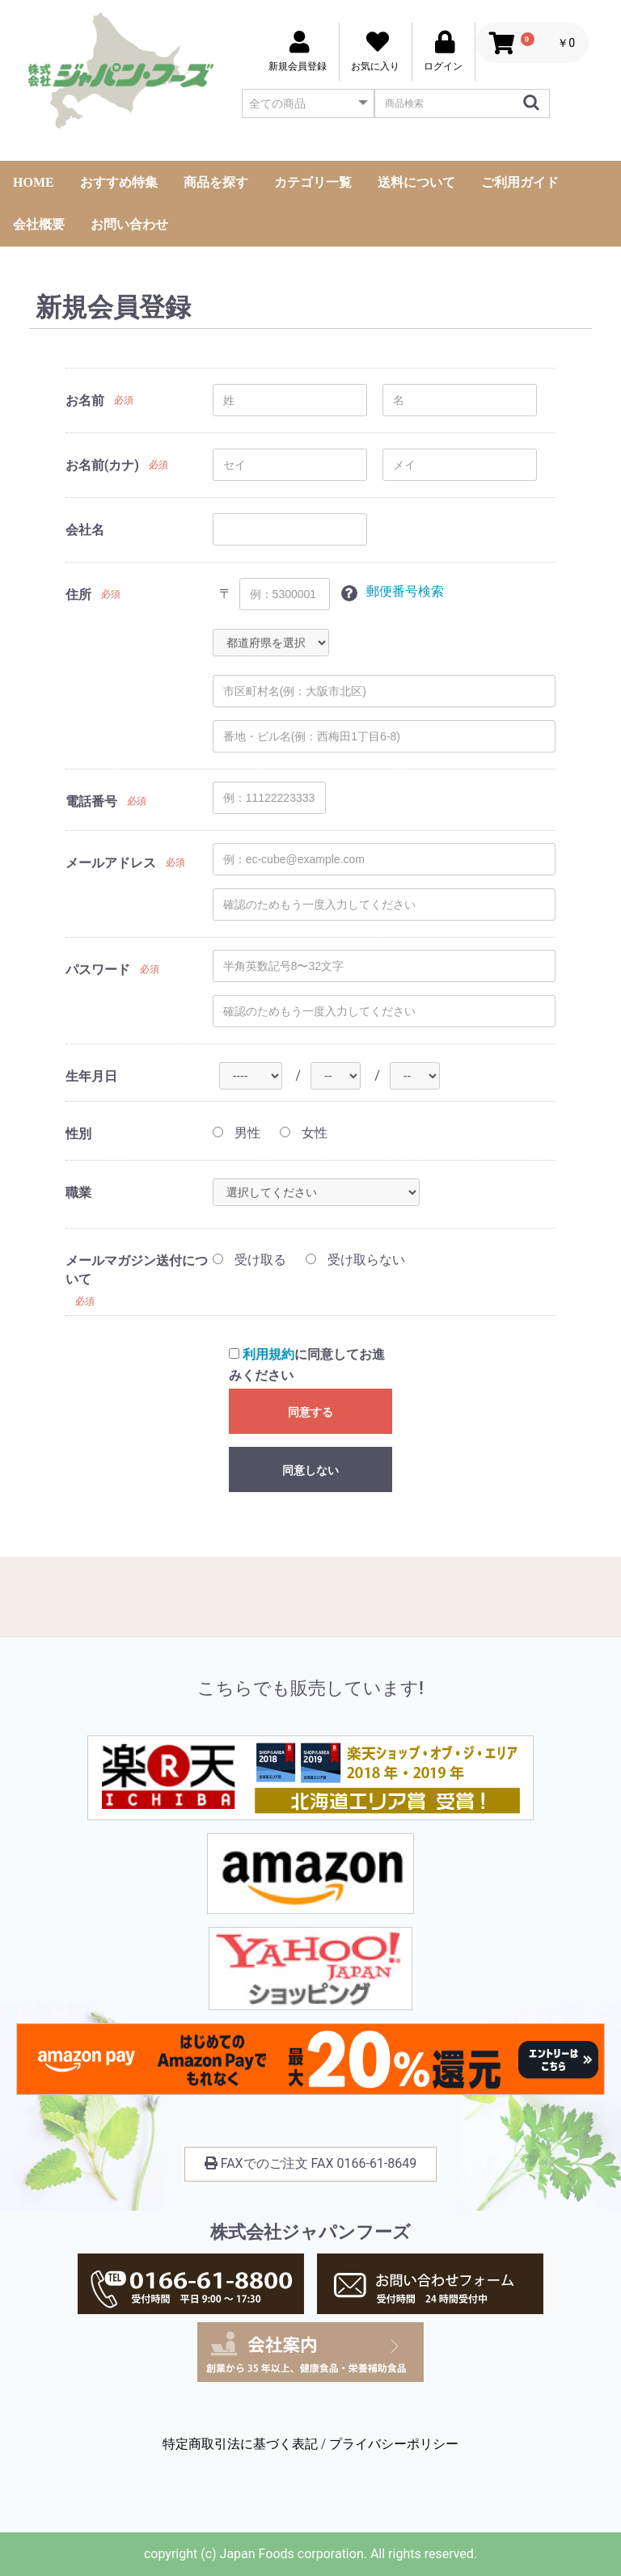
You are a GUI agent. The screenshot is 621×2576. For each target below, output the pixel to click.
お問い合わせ (129, 224)
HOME (33, 182)
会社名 (84, 530)
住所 (78, 594)
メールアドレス (110, 863)
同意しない (310, 1470)
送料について (416, 182)
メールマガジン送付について (136, 1270)
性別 (78, 1133)
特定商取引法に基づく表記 (240, 2444)
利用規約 (268, 1354)
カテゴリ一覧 (313, 182)
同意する (310, 1412)
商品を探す (216, 182)
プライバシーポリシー (393, 2444)
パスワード (97, 969)
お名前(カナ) (102, 465)
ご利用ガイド (520, 182)
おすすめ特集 (119, 182)
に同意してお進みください (307, 1365)
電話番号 (91, 801)
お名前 (84, 400)
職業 (78, 1192)
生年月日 (91, 1076)
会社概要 (39, 224)
